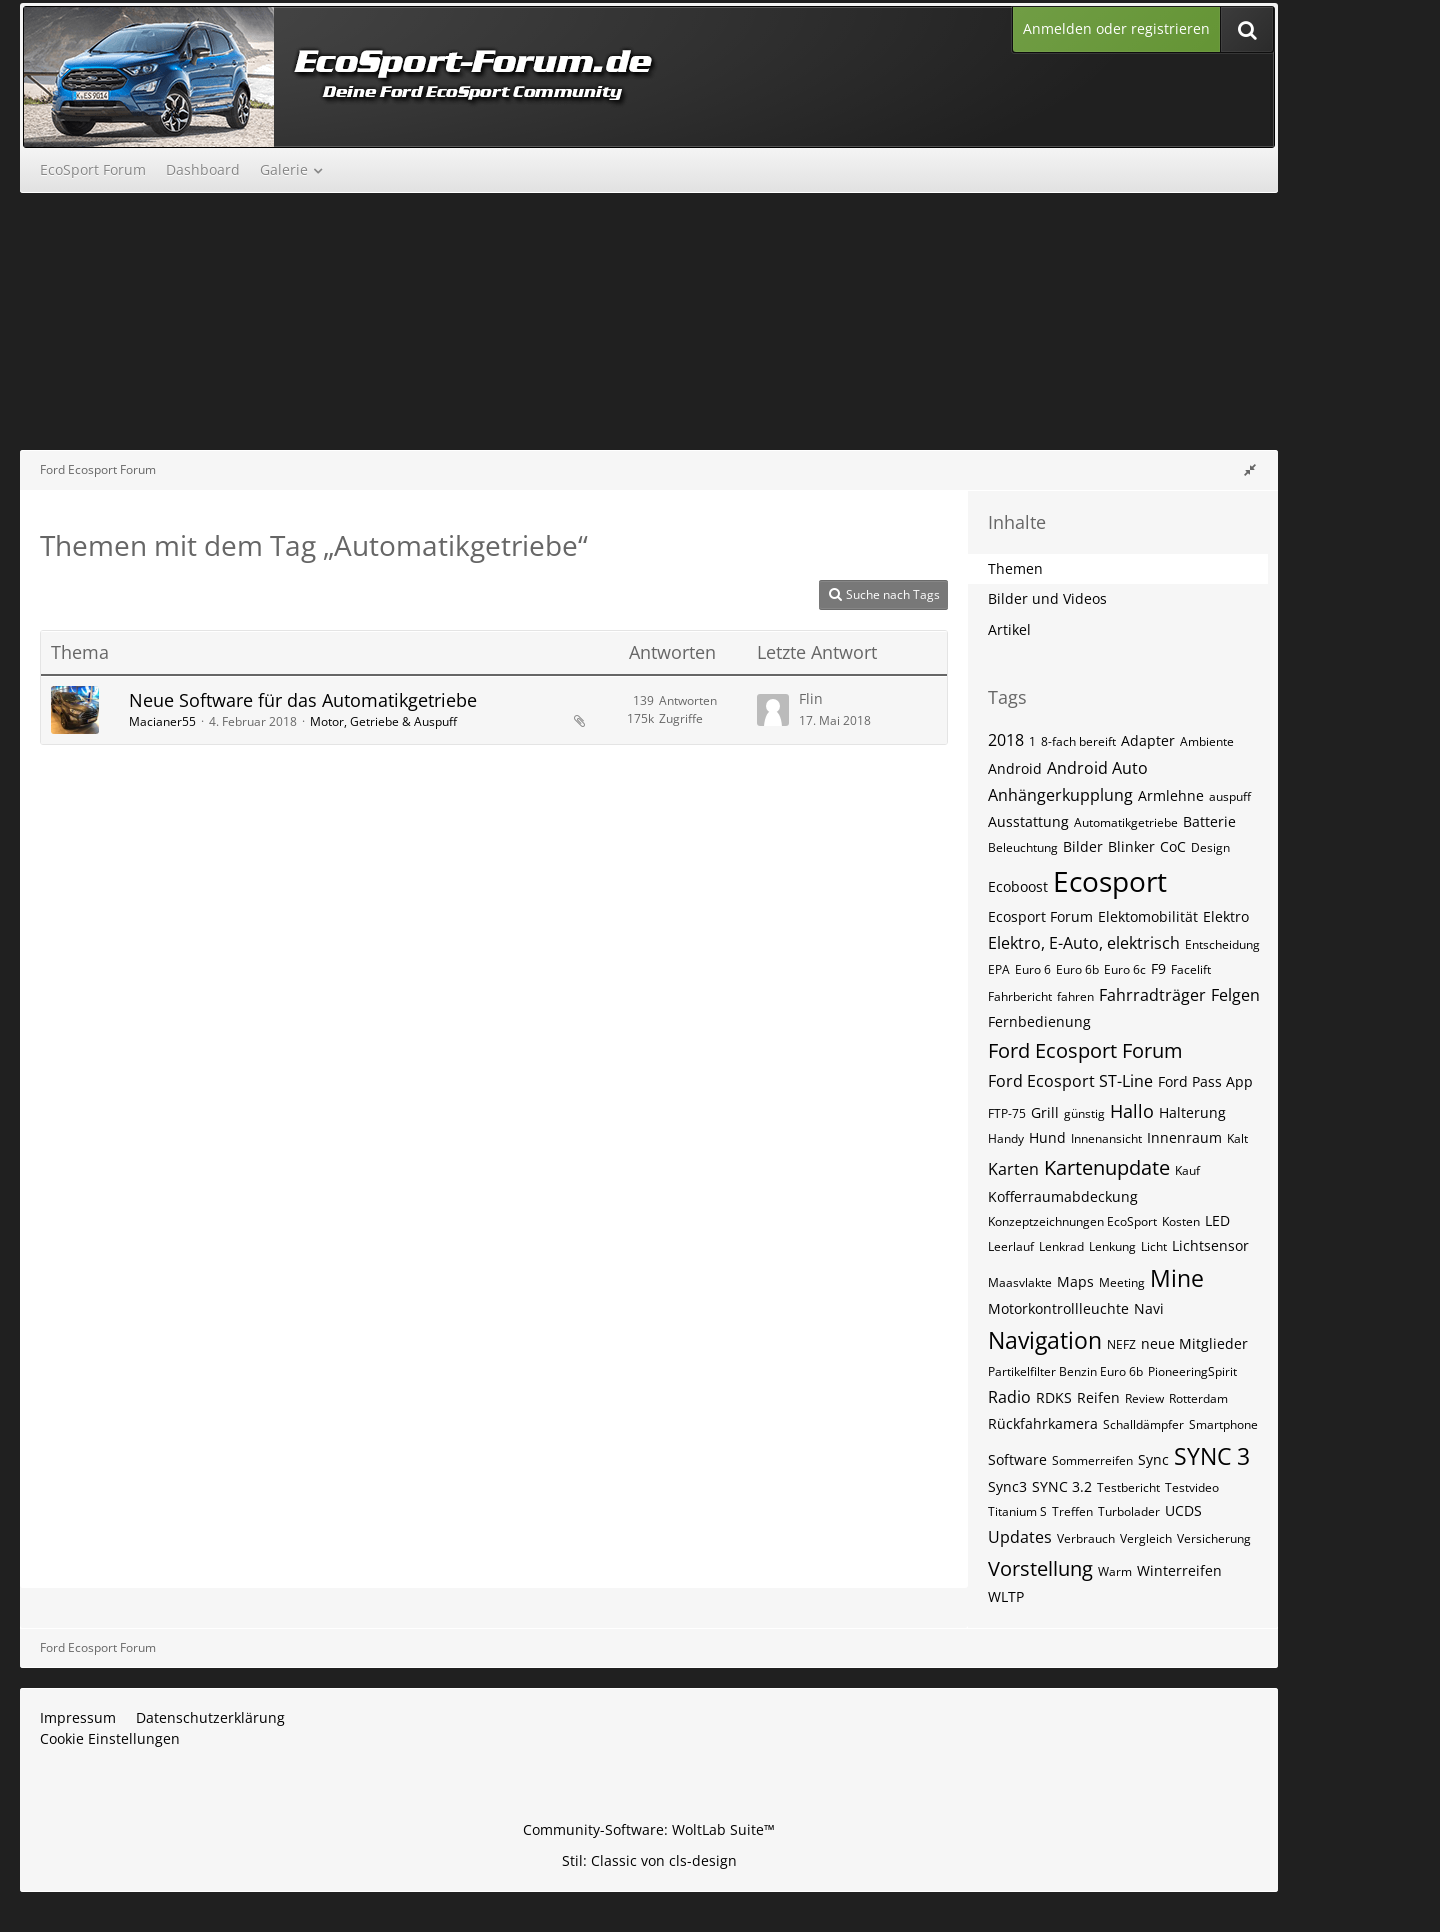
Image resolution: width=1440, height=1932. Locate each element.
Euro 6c (1125, 969)
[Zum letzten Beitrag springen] (773, 710)
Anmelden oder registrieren (1116, 28)
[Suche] (1247, 29)
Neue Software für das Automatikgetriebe (303, 700)
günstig (1084, 1113)
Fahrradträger (1152, 995)
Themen (1015, 568)
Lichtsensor (1210, 1245)
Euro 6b (1077, 969)
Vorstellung (1040, 1568)
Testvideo (1192, 1487)
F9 (1158, 968)
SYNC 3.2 (1062, 1486)
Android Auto (1097, 768)
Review (1144, 1398)
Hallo (1132, 1111)
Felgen (1235, 995)
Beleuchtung (1023, 847)
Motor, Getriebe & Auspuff (383, 721)
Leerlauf (1011, 1246)
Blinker (1131, 846)
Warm (1115, 1571)
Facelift (1191, 969)
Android (1015, 768)
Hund (1047, 1137)
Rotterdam (1198, 1398)
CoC (1173, 846)
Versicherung (1214, 1538)
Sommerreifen (1092, 1460)
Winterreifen (1179, 1570)
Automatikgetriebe (1126, 822)
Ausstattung (1028, 821)
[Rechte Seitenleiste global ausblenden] (1250, 469)
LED (1217, 1220)
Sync (1153, 1459)
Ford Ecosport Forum (1085, 1050)
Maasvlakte (1020, 1282)
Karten (1013, 1169)
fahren (1075, 996)
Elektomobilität (1148, 916)
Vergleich (1146, 1538)
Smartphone (1223, 1424)
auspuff (1230, 796)
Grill (1045, 1112)
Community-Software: (649, 1829)
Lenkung (1112, 1246)
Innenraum (1184, 1137)
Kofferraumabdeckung (1063, 1196)
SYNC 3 (1212, 1456)
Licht (1154, 1246)
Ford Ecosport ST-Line (1070, 1081)
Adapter (1148, 740)
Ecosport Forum (1040, 916)
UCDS (1183, 1510)
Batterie (1209, 821)
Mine (1177, 1278)
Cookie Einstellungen (110, 1738)
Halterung (1192, 1112)
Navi (1149, 1308)
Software (1017, 1459)
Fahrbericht (1020, 996)
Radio (1009, 1397)
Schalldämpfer (1143, 1424)
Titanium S (1017, 1511)
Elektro (1226, 916)
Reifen (1098, 1397)
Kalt (1237, 1138)
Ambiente (1207, 741)
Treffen (1072, 1511)
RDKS (1054, 1397)
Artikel (1009, 629)
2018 (1006, 740)
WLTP (1006, 1596)
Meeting (1122, 1282)
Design (1210, 847)
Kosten (1181, 1221)
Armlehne (1171, 795)
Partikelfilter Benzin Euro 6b (1065, 1371)
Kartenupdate (1107, 1167)
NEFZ (1121, 1344)
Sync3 (1007, 1486)
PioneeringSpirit (1192, 1371)
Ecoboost (1018, 886)
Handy (1006, 1138)
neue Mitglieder (1194, 1343)
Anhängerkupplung (1060, 795)
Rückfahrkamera (1043, 1423)
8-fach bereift (1078, 741)
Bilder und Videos (1047, 598)
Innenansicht (1106, 1138)
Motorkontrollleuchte (1058, 1308)
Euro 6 (1033, 969)
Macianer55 (162, 721)
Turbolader (1129, 1511)
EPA (999, 969)
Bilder (1083, 846)
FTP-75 (1007, 1113)
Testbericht (1128, 1487)
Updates (1020, 1537)
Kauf (1187, 1170)
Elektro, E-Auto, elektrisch (1084, 943)
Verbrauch (1086, 1538)
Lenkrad (1061, 1246)
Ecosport (1110, 881)
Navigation (1045, 1340)
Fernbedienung (1039, 1021)
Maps (1075, 1281)
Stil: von (649, 1860)
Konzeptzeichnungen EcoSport (1072, 1221)
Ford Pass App (1205, 1081)
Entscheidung (1222, 944)
